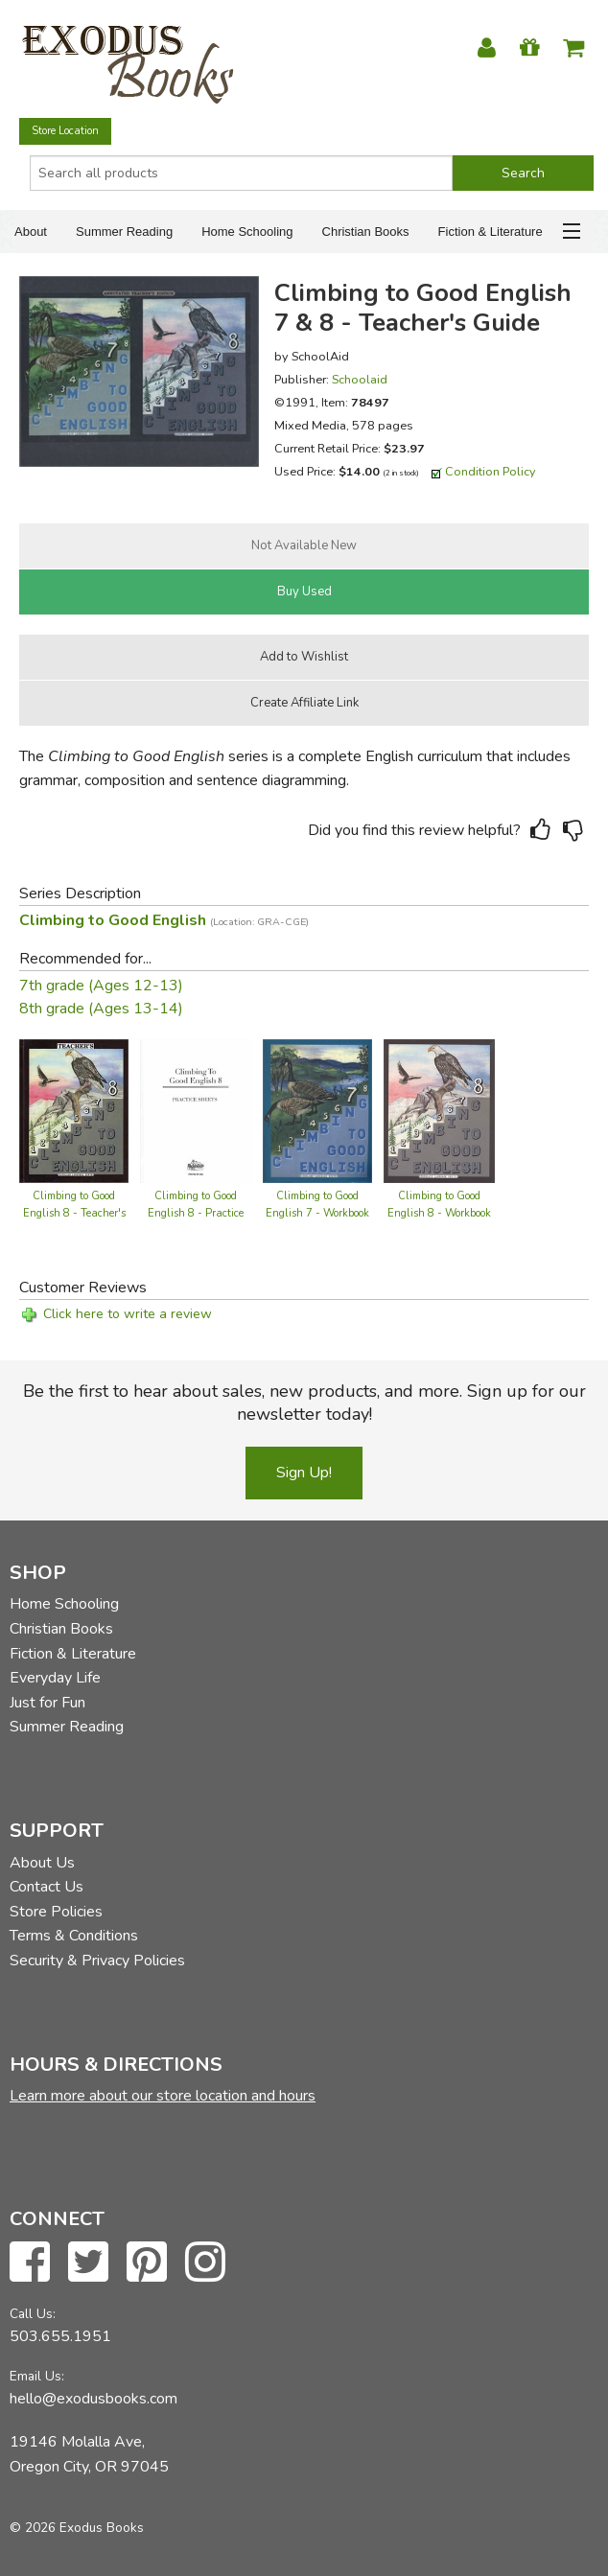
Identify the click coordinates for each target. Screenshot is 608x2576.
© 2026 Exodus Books (77, 2527)
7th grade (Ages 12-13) (101, 985)
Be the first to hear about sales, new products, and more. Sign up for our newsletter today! (304, 1403)
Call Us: (33, 2314)
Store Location (65, 131)
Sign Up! (304, 1472)
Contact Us (46, 1886)
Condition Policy (490, 471)
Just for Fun (47, 1702)
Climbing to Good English (164, 920)
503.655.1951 (60, 2336)
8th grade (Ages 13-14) (101, 1008)
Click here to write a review (127, 1314)
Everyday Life (55, 1677)
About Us (42, 1862)
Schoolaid (359, 379)
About (30, 231)
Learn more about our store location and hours (163, 2095)
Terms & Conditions (74, 1935)
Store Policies (56, 1911)
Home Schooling (246, 231)
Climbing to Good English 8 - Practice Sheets (196, 1213)
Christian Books (365, 231)
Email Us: (37, 2376)
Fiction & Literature (490, 231)
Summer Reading (124, 231)
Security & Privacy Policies (97, 1960)
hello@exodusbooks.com (93, 2398)
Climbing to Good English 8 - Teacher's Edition (74, 1213)
